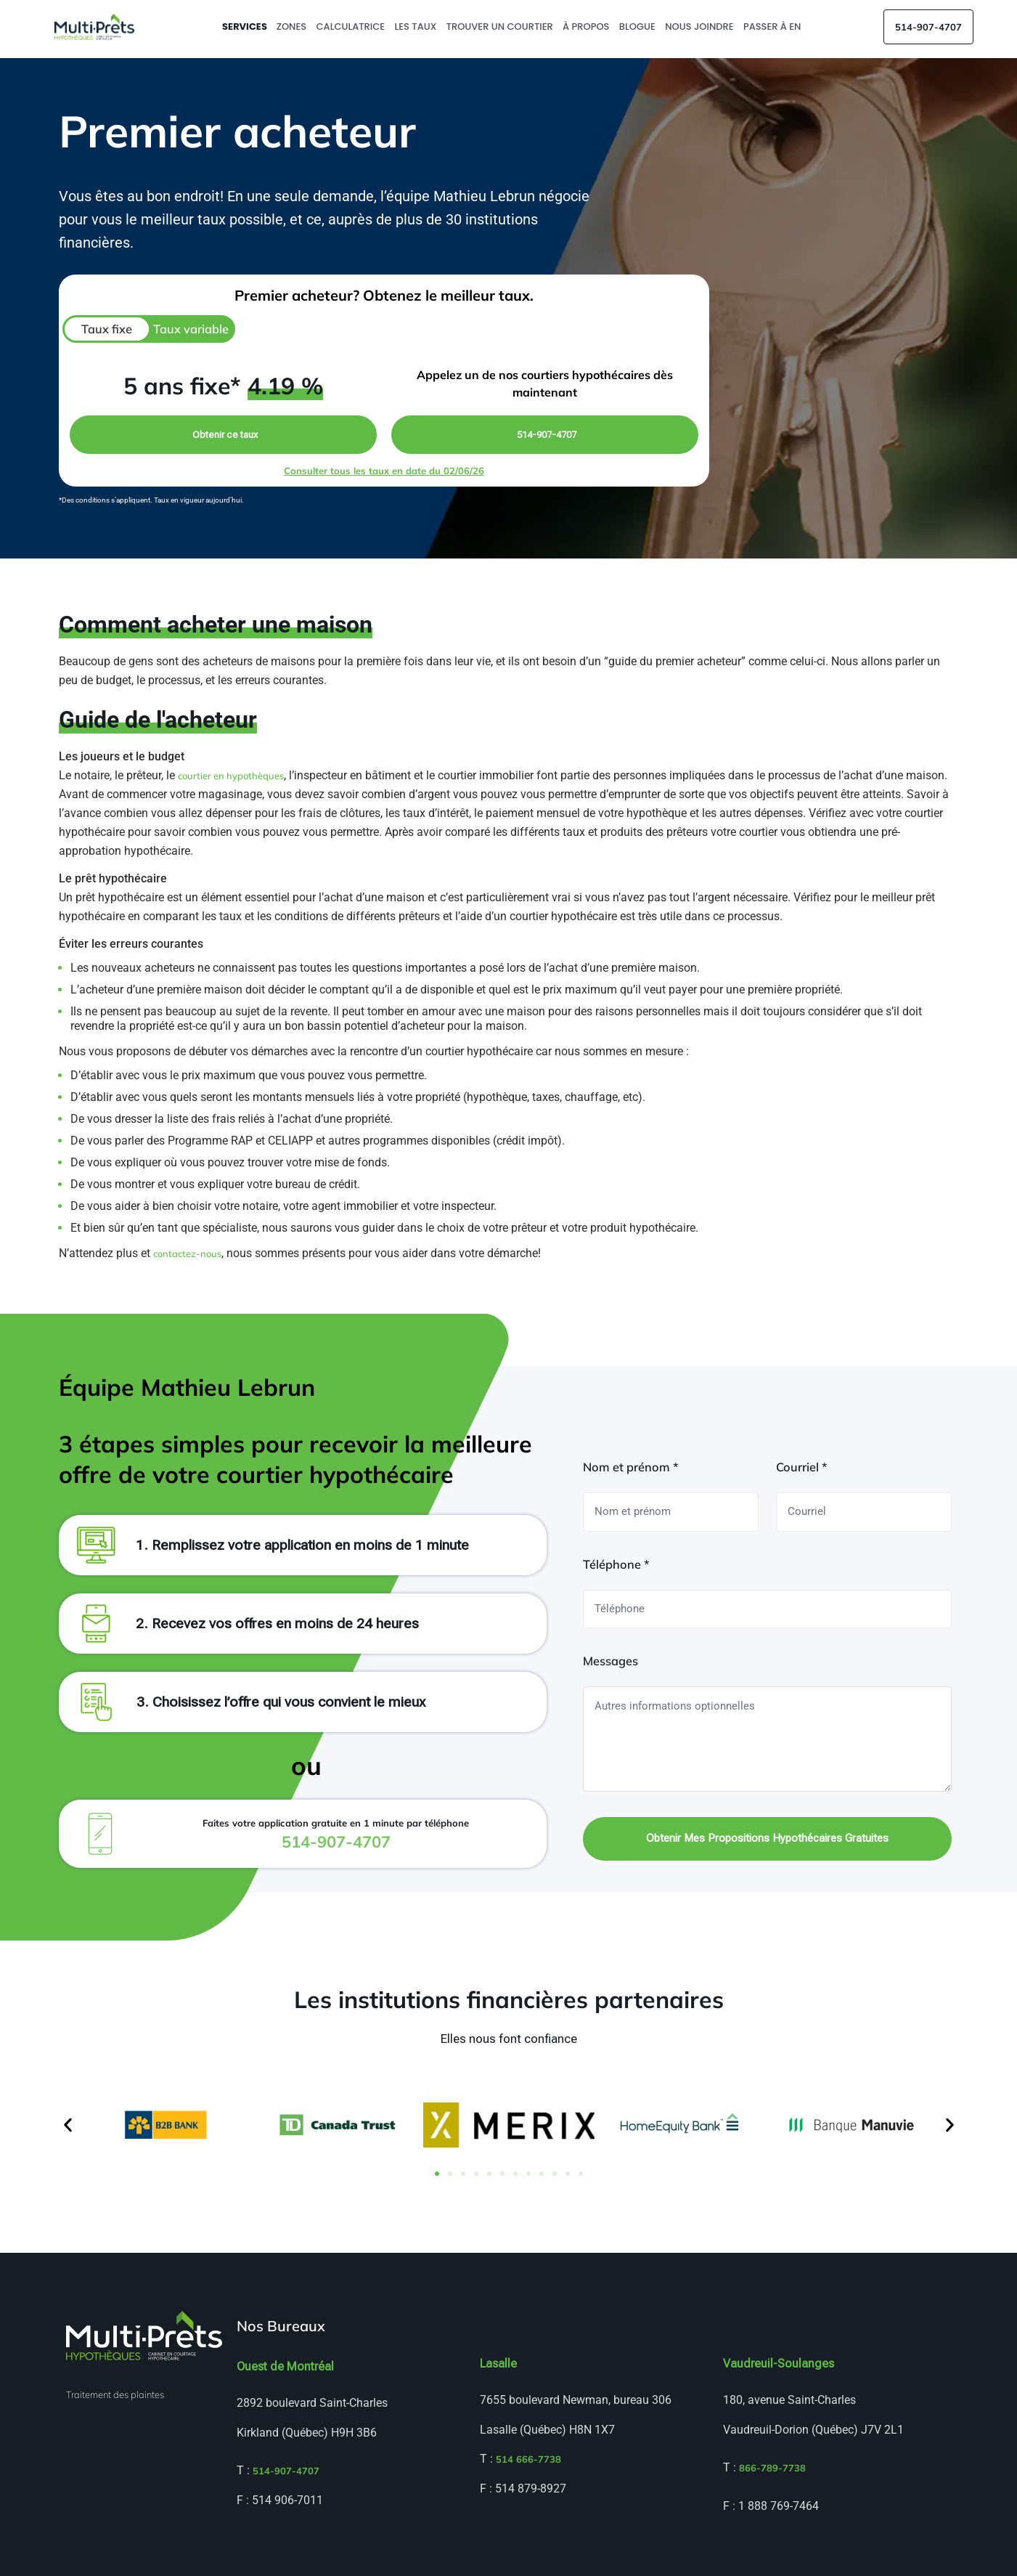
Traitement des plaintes (115, 2394)
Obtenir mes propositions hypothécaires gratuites (767, 1838)
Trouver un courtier (500, 27)
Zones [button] (293, 27)
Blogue (638, 27)
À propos (587, 27)
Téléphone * (616, 1564)
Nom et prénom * (630, 1467)
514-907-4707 (928, 27)
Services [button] (245, 27)
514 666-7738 (528, 2459)
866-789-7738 (772, 2468)
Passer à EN (773, 27)
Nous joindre (700, 27)
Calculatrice (352, 27)
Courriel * (801, 1467)
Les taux (416, 27)
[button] (68, 2125)
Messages (610, 1661)
